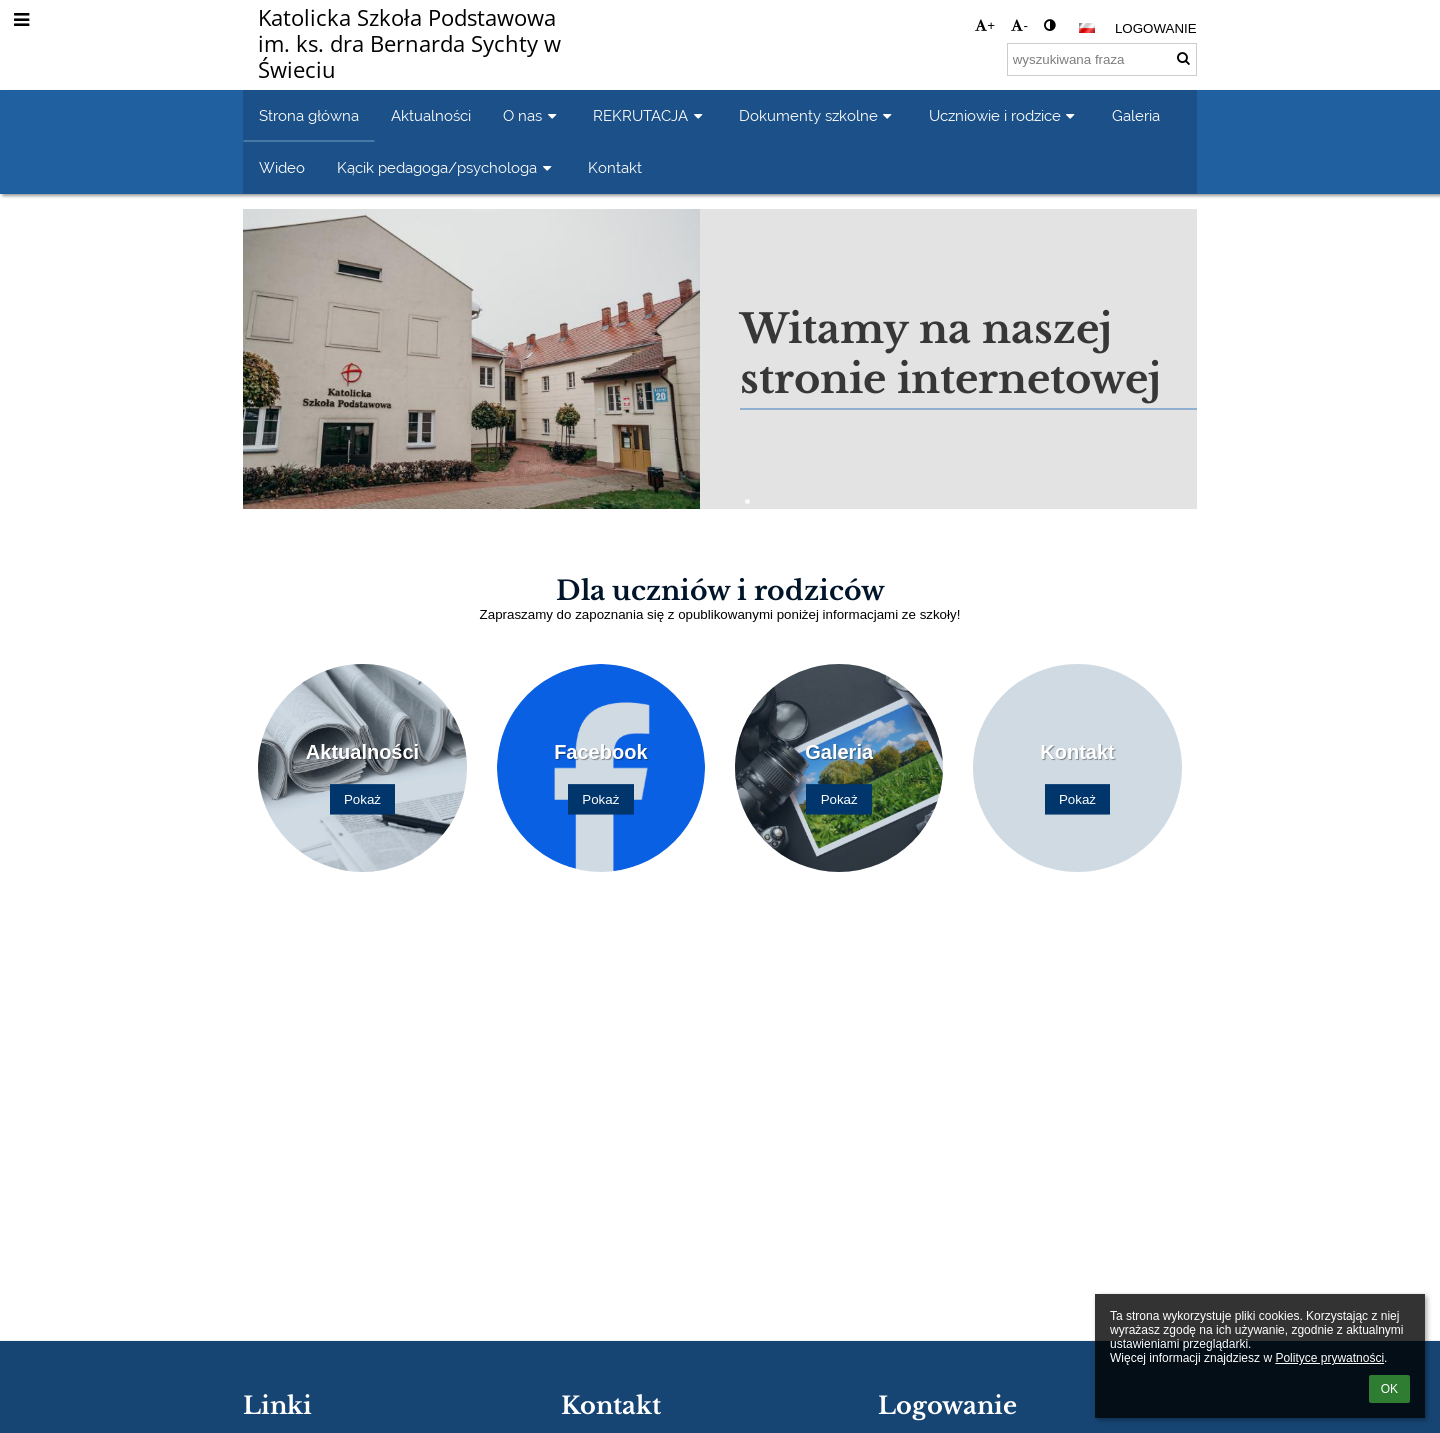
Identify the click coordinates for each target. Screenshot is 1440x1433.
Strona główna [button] (309, 115)
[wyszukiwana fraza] (1102, 59)
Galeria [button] (1136, 115)
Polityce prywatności (1329, 1358)
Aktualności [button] (431, 115)
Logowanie (1156, 28)
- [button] (1019, 25)
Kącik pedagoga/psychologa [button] (446, 167)
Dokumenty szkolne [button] (818, 115)
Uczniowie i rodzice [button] (1004, 115)
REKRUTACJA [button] (650, 115)
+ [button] (985, 25)
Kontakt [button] (615, 167)
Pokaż (362, 799)
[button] (1087, 28)
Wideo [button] (282, 167)
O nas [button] (532, 115)
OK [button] (1389, 1389)
